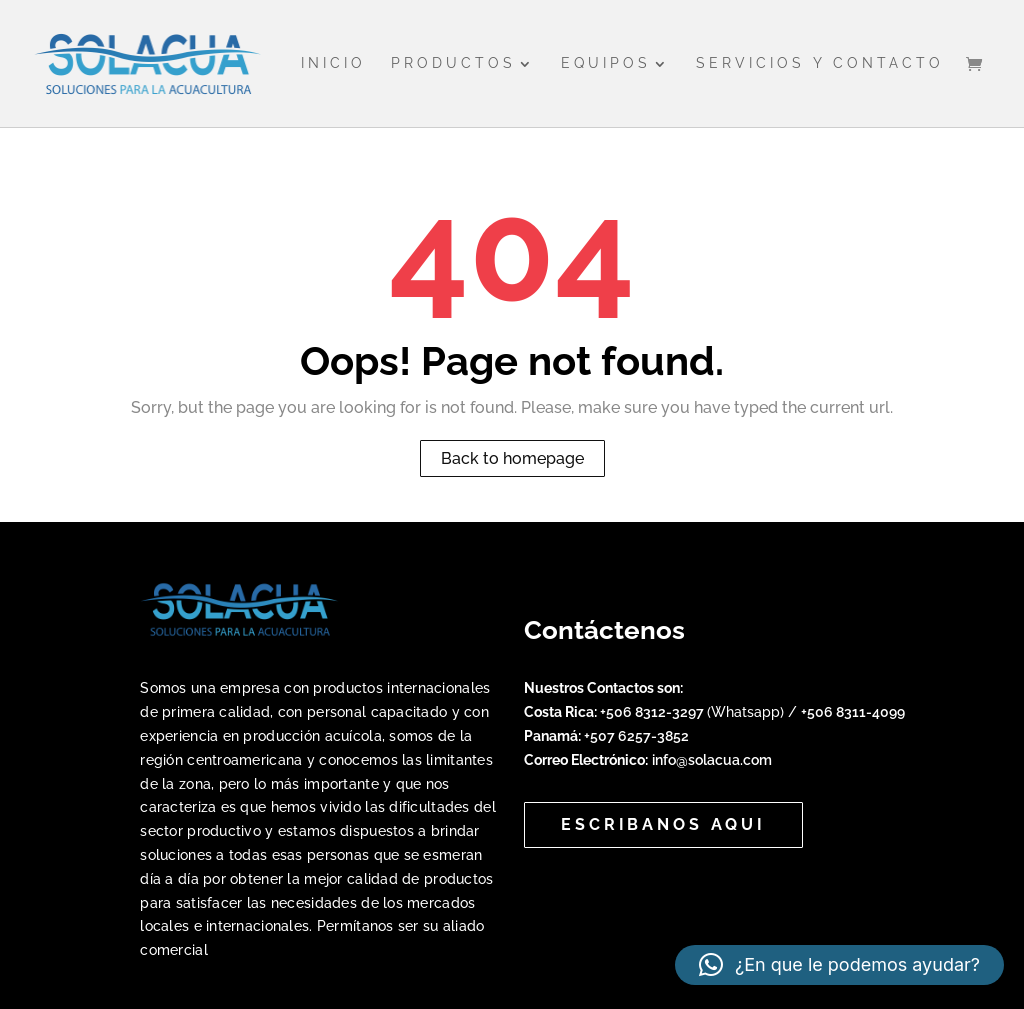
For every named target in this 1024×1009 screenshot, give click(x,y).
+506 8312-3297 (653, 712)
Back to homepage (512, 458)
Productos (453, 63)
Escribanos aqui (663, 824)
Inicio (333, 63)
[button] (839, 965)
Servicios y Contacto (820, 63)
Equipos (606, 63)
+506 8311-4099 (853, 712)
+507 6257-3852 (636, 736)
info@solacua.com (712, 760)
